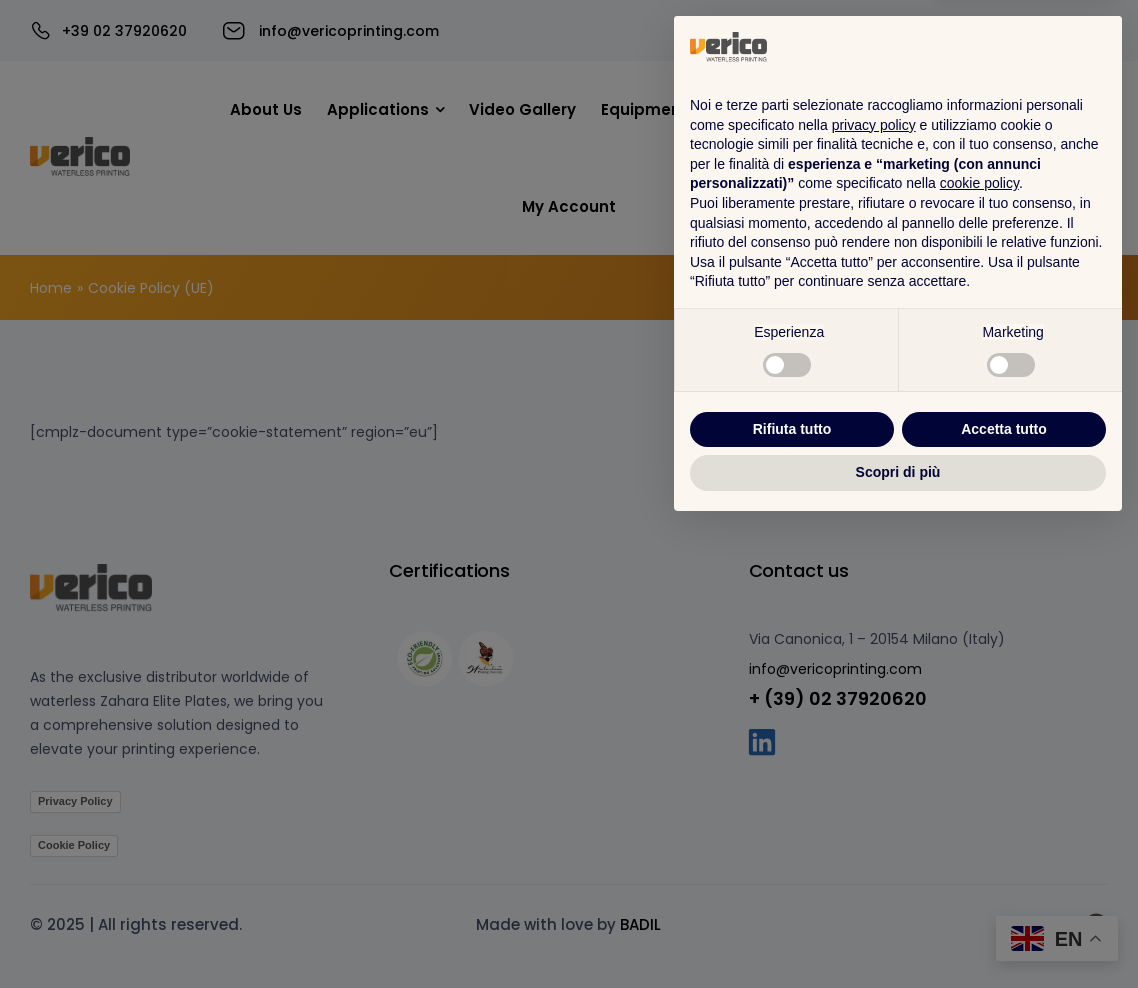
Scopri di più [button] (898, 933)
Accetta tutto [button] (1004, 890)
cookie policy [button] (979, 645)
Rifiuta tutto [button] (792, 890)
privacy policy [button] (874, 586)
